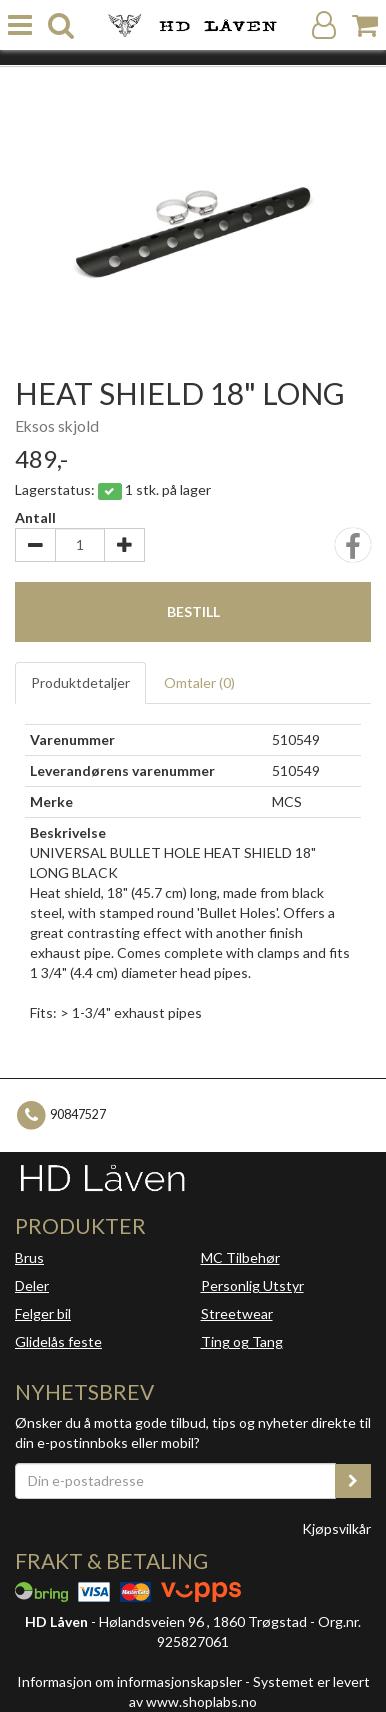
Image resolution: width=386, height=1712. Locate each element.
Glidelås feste (58, 1341)
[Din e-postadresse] (175, 1481)
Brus (29, 1257)
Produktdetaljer (80, 682)
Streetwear (237, 1313)
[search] (61, 25)
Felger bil (43, 1313)
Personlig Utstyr (252, 1285)
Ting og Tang (242, 1341)
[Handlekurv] (365, 25)
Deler (32, 1285)
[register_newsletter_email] (353, 1481)
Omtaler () (199, 682)
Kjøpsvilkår (336, 1528)
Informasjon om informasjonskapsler (129, 1681)
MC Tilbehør (240, 1257)
